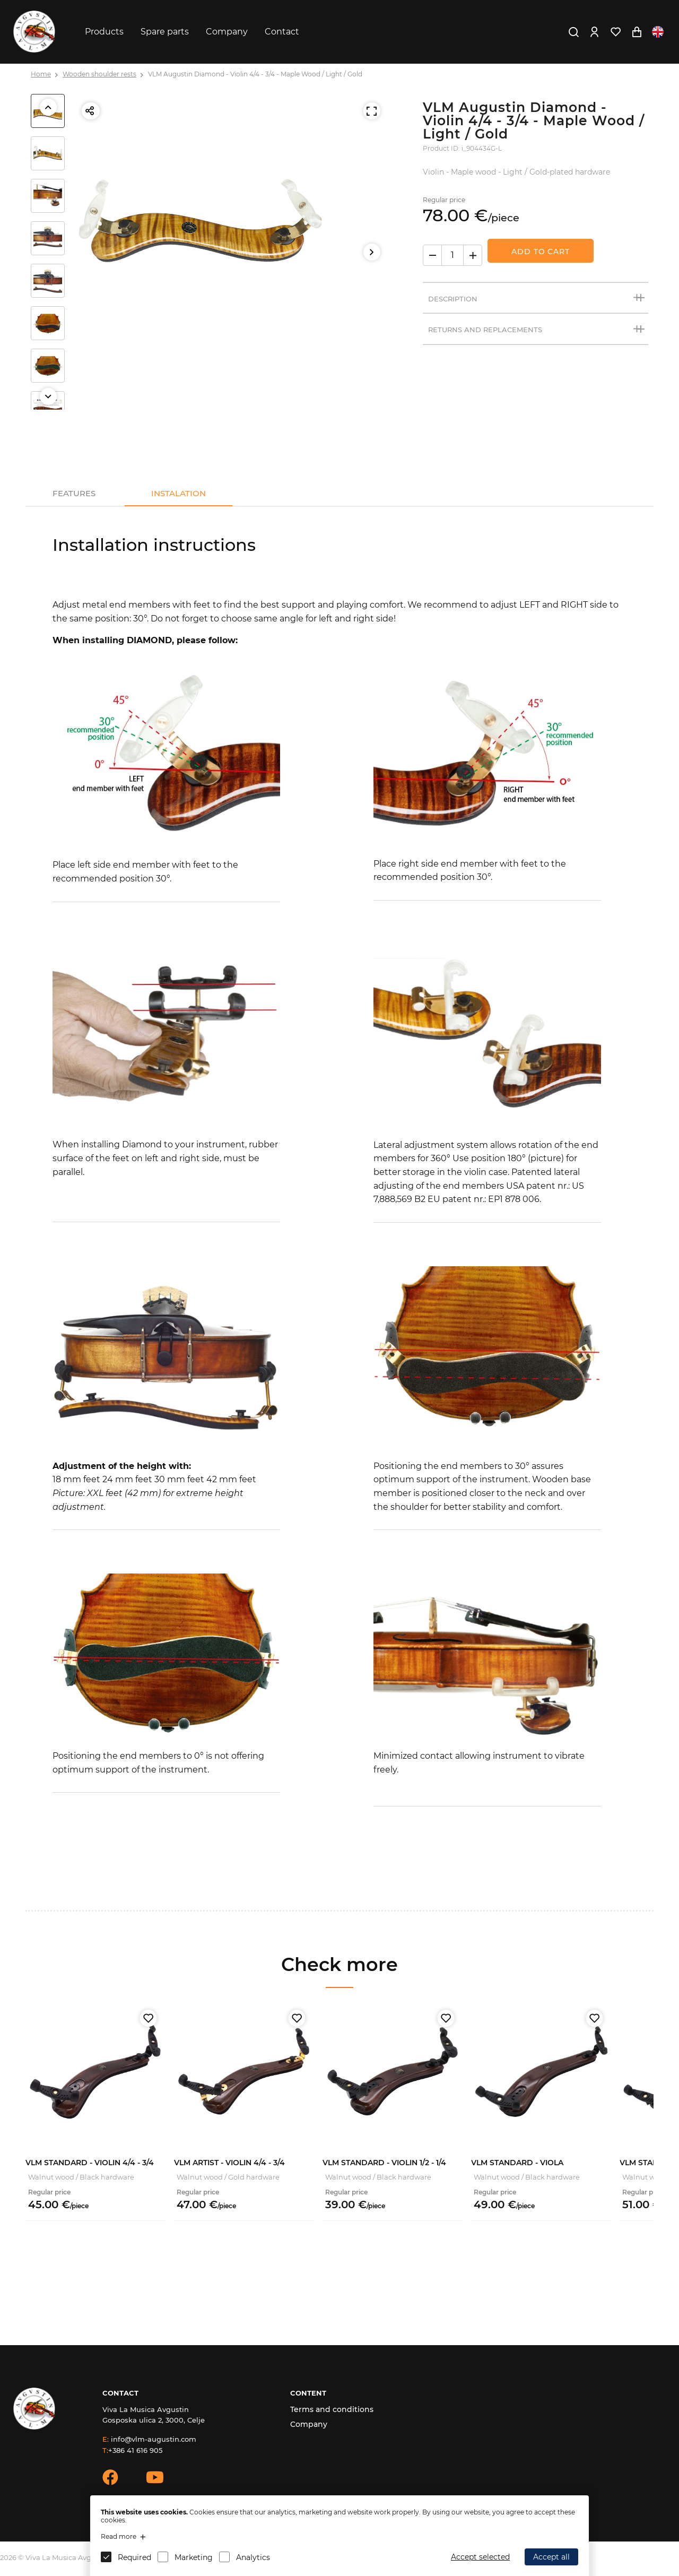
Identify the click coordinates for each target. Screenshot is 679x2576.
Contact (282, 32)
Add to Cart (540, 251)
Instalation (178, 493)
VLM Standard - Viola (517, 2162)
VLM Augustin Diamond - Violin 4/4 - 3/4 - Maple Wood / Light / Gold (255, 74)
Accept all (551, 2557)
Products (104, 32)
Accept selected (480, 2557)
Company (227, 32)
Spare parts (165, 32)
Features (74, 493)
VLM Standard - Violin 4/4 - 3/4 (89, 2162)
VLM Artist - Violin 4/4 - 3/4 (229, 2162)
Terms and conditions (331, 2409)
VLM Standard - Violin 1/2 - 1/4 (384, 2162)
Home (41, 74)
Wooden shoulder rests (99, 74)
